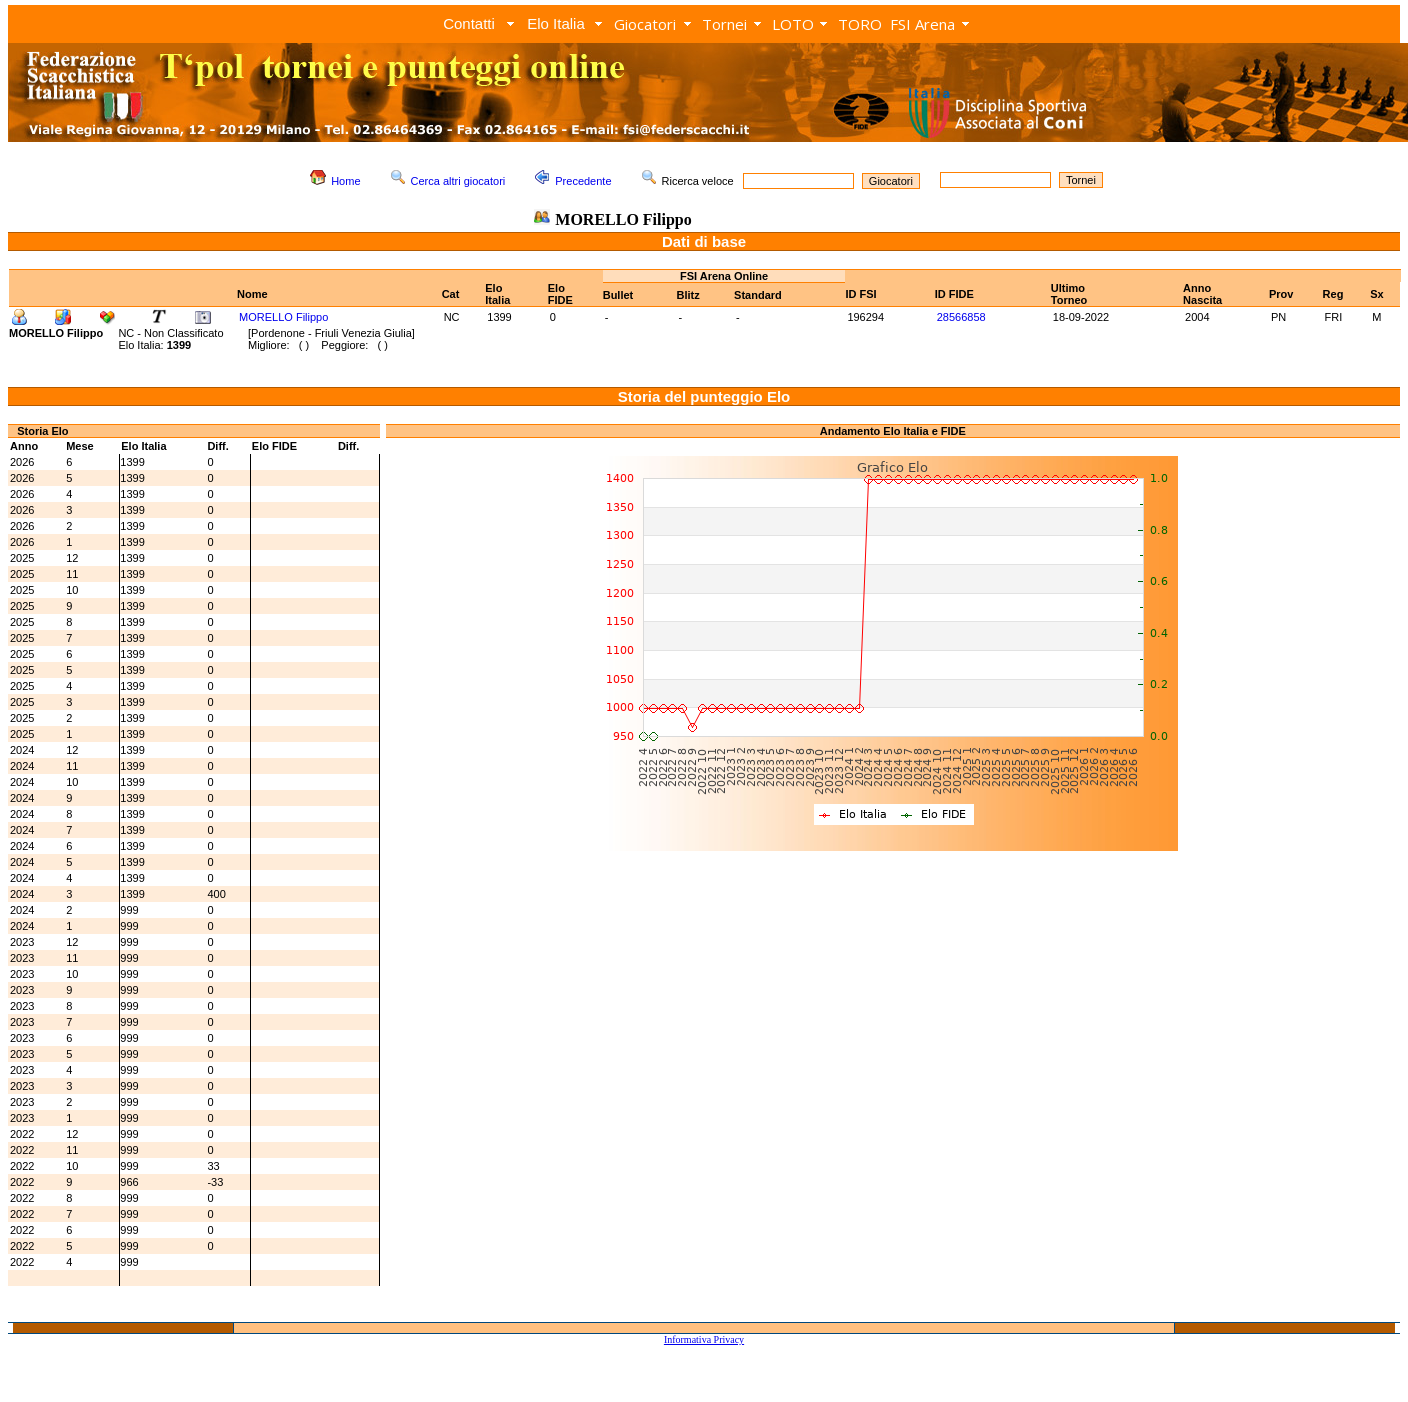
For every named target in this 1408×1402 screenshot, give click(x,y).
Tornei (724, 24)
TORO (860, 24)
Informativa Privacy (704, 1339)
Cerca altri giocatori (458, 181)
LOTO (793, 24)
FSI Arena (922, 24)
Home (345, 181)
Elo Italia (556, 23)
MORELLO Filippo (283, 317)
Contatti (469, 23)
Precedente (583, 181)
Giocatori (645, 24)
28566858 (961, 317)
